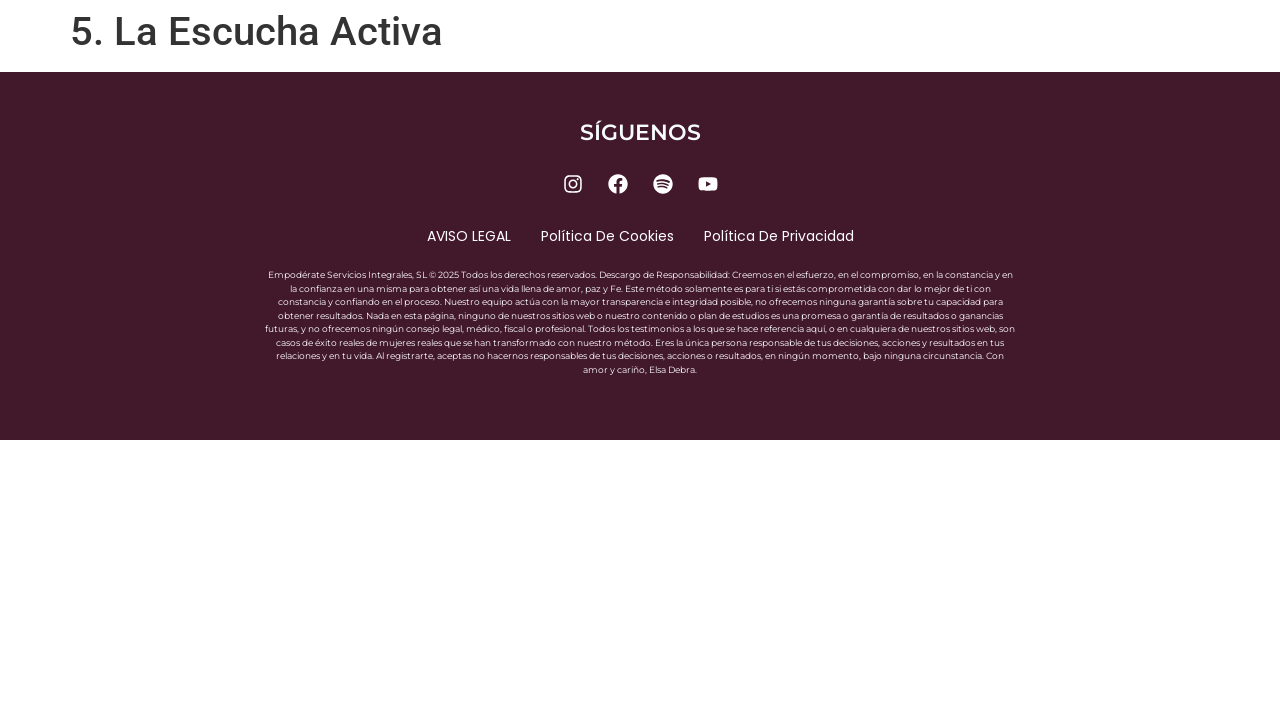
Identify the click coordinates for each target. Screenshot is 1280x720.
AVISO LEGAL (469, 236)
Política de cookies (607, 236)
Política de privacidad (779, 236)
